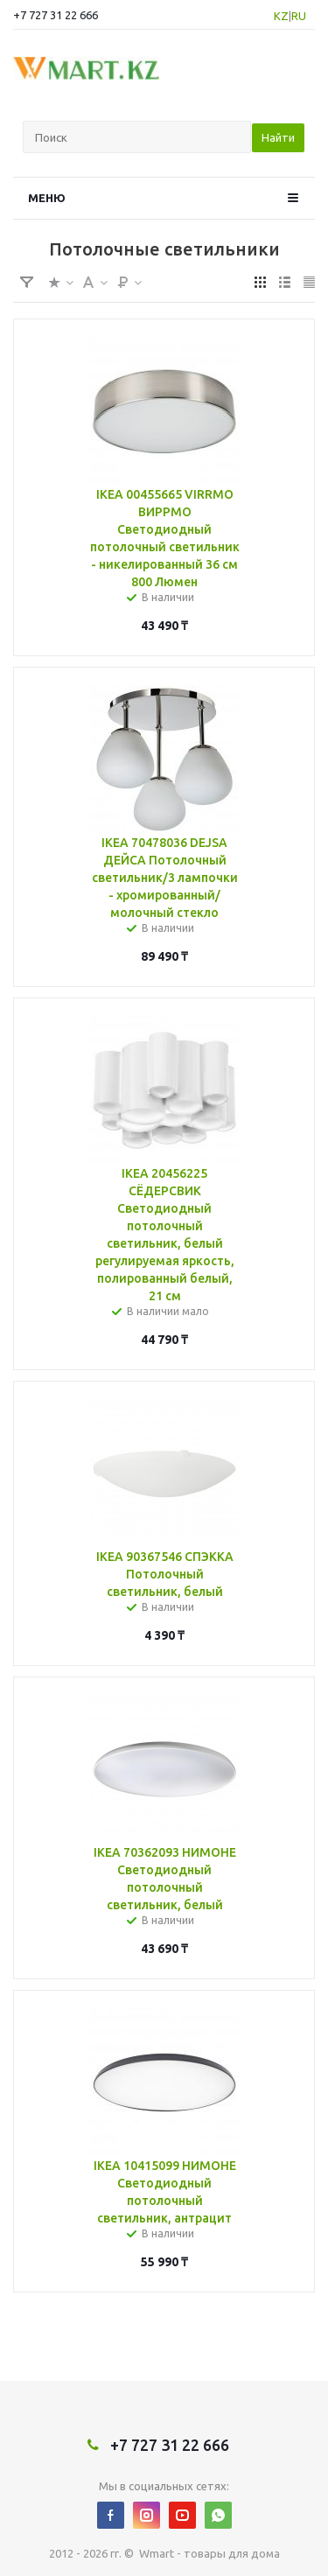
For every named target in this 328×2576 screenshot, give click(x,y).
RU (298, 16)
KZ (281, 16)
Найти (278, 137)
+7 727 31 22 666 (55, 15)
